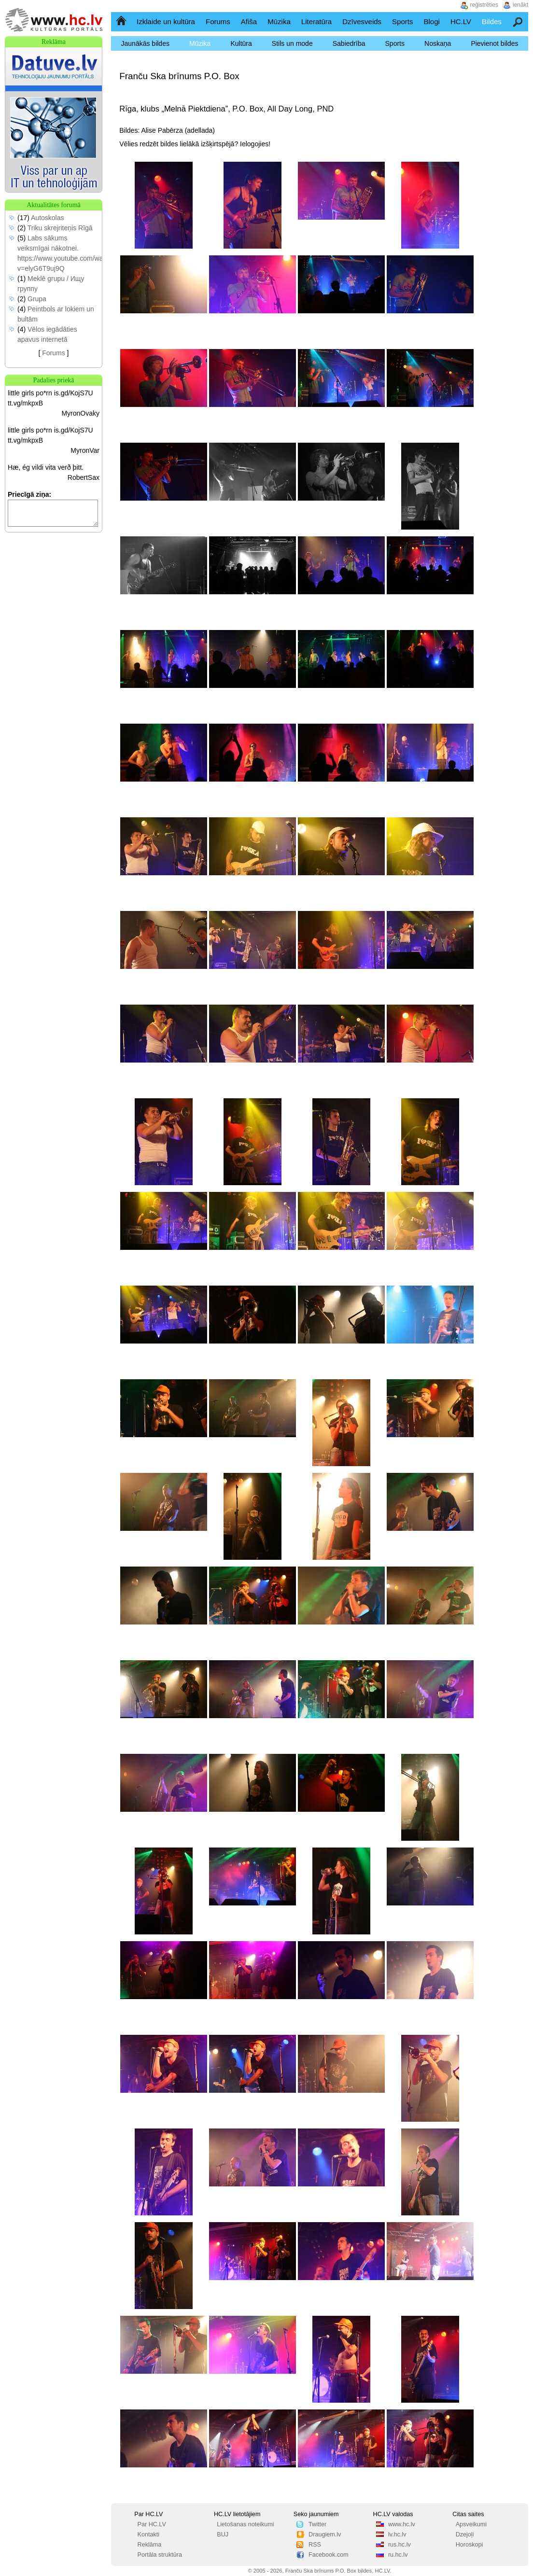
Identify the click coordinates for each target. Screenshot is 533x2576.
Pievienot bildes (494, 43)
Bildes (492, 21)
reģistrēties (484, 4)
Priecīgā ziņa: (29, 494)
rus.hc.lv (399, 2544)
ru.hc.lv (398, 2554)
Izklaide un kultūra (166, 21)
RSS (315, 2544)
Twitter (317, 2524)
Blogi (431, 21)
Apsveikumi (471, 2524)
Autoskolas (47, 218)
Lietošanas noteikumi (245, 2524)
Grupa (37, 299)
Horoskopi (469, 2544)
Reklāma (150, 2544)
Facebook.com (329, 2554)
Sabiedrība (349, 43)
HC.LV (460, 21)
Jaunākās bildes (145, 43)
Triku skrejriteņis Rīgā (60, 228)
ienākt (520, 4)
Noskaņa (437, 43)
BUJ (222, 2534)
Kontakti (149, 2534)
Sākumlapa (121, 21)
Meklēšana (518, 21)
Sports (402, 21)
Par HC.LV (152, 2524)
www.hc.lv (401, 2524)
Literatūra (316, 21)
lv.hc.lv (397, 2534)
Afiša (249, 21)
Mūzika (279, 21)
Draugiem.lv (325, 2534)
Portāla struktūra (160, 2554)
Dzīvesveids (361, 21)
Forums (218, 21)
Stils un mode (292, 43)
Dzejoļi (465, 2534)
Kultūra (241, 43)
